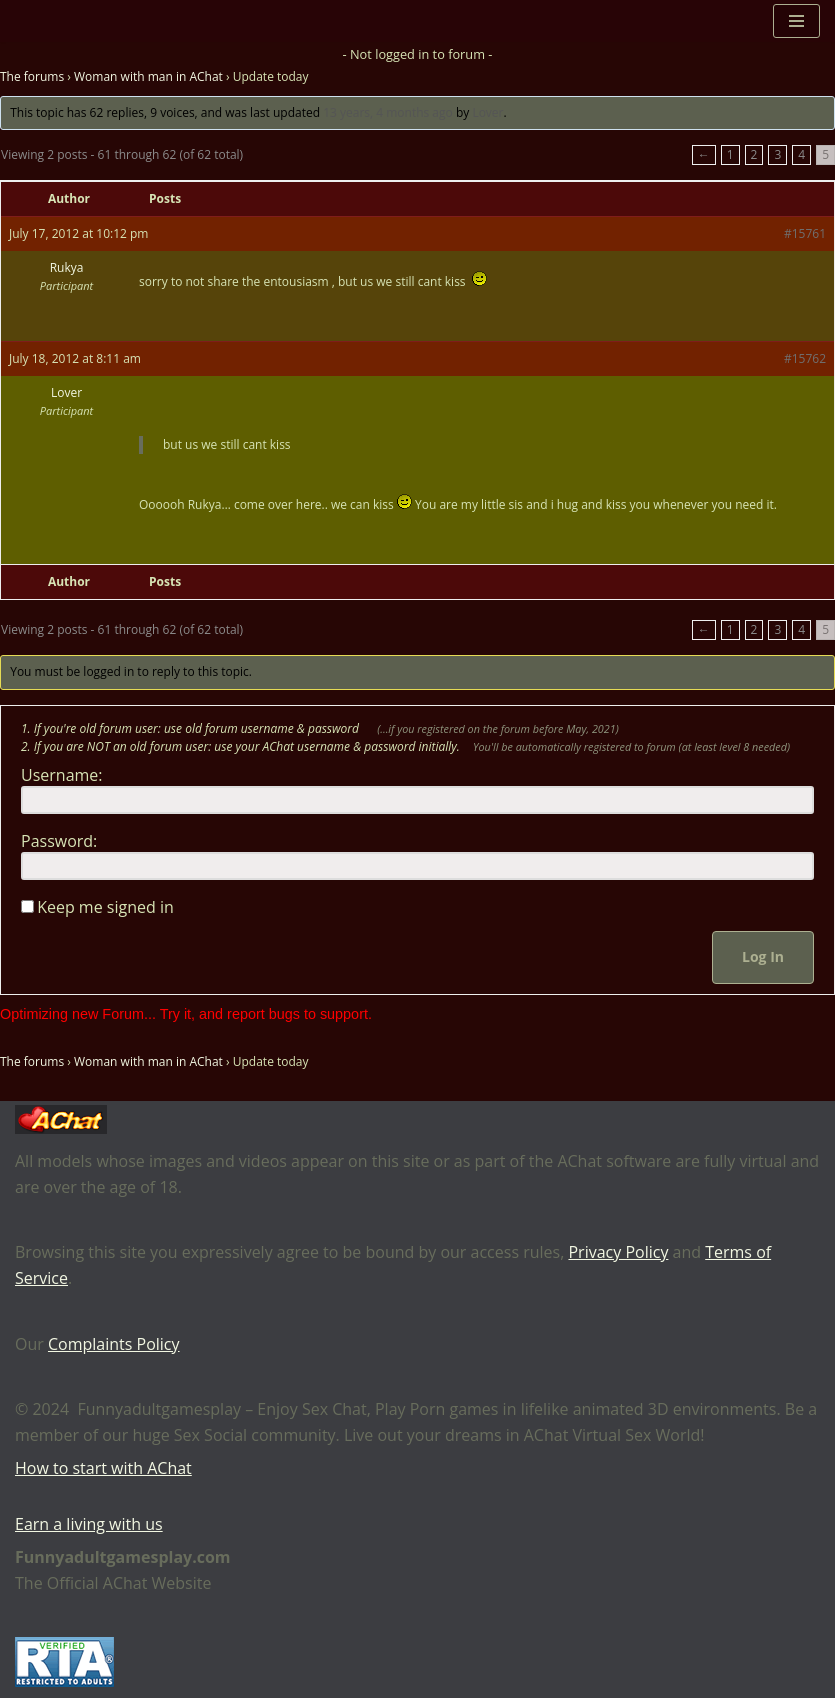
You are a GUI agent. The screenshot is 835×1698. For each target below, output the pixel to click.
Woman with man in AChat (148, 76)
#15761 (805, 233)
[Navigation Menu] (796, 21)
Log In (763, 956)
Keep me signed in (105, 907)
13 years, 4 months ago (388, 112)
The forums (32, 76)
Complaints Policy (114, 1344)
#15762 (805, 358)
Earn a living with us (89, 1524)
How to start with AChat (103, 1468)
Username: (62, 775)
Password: (59, 841)
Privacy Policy (618, 1252)
